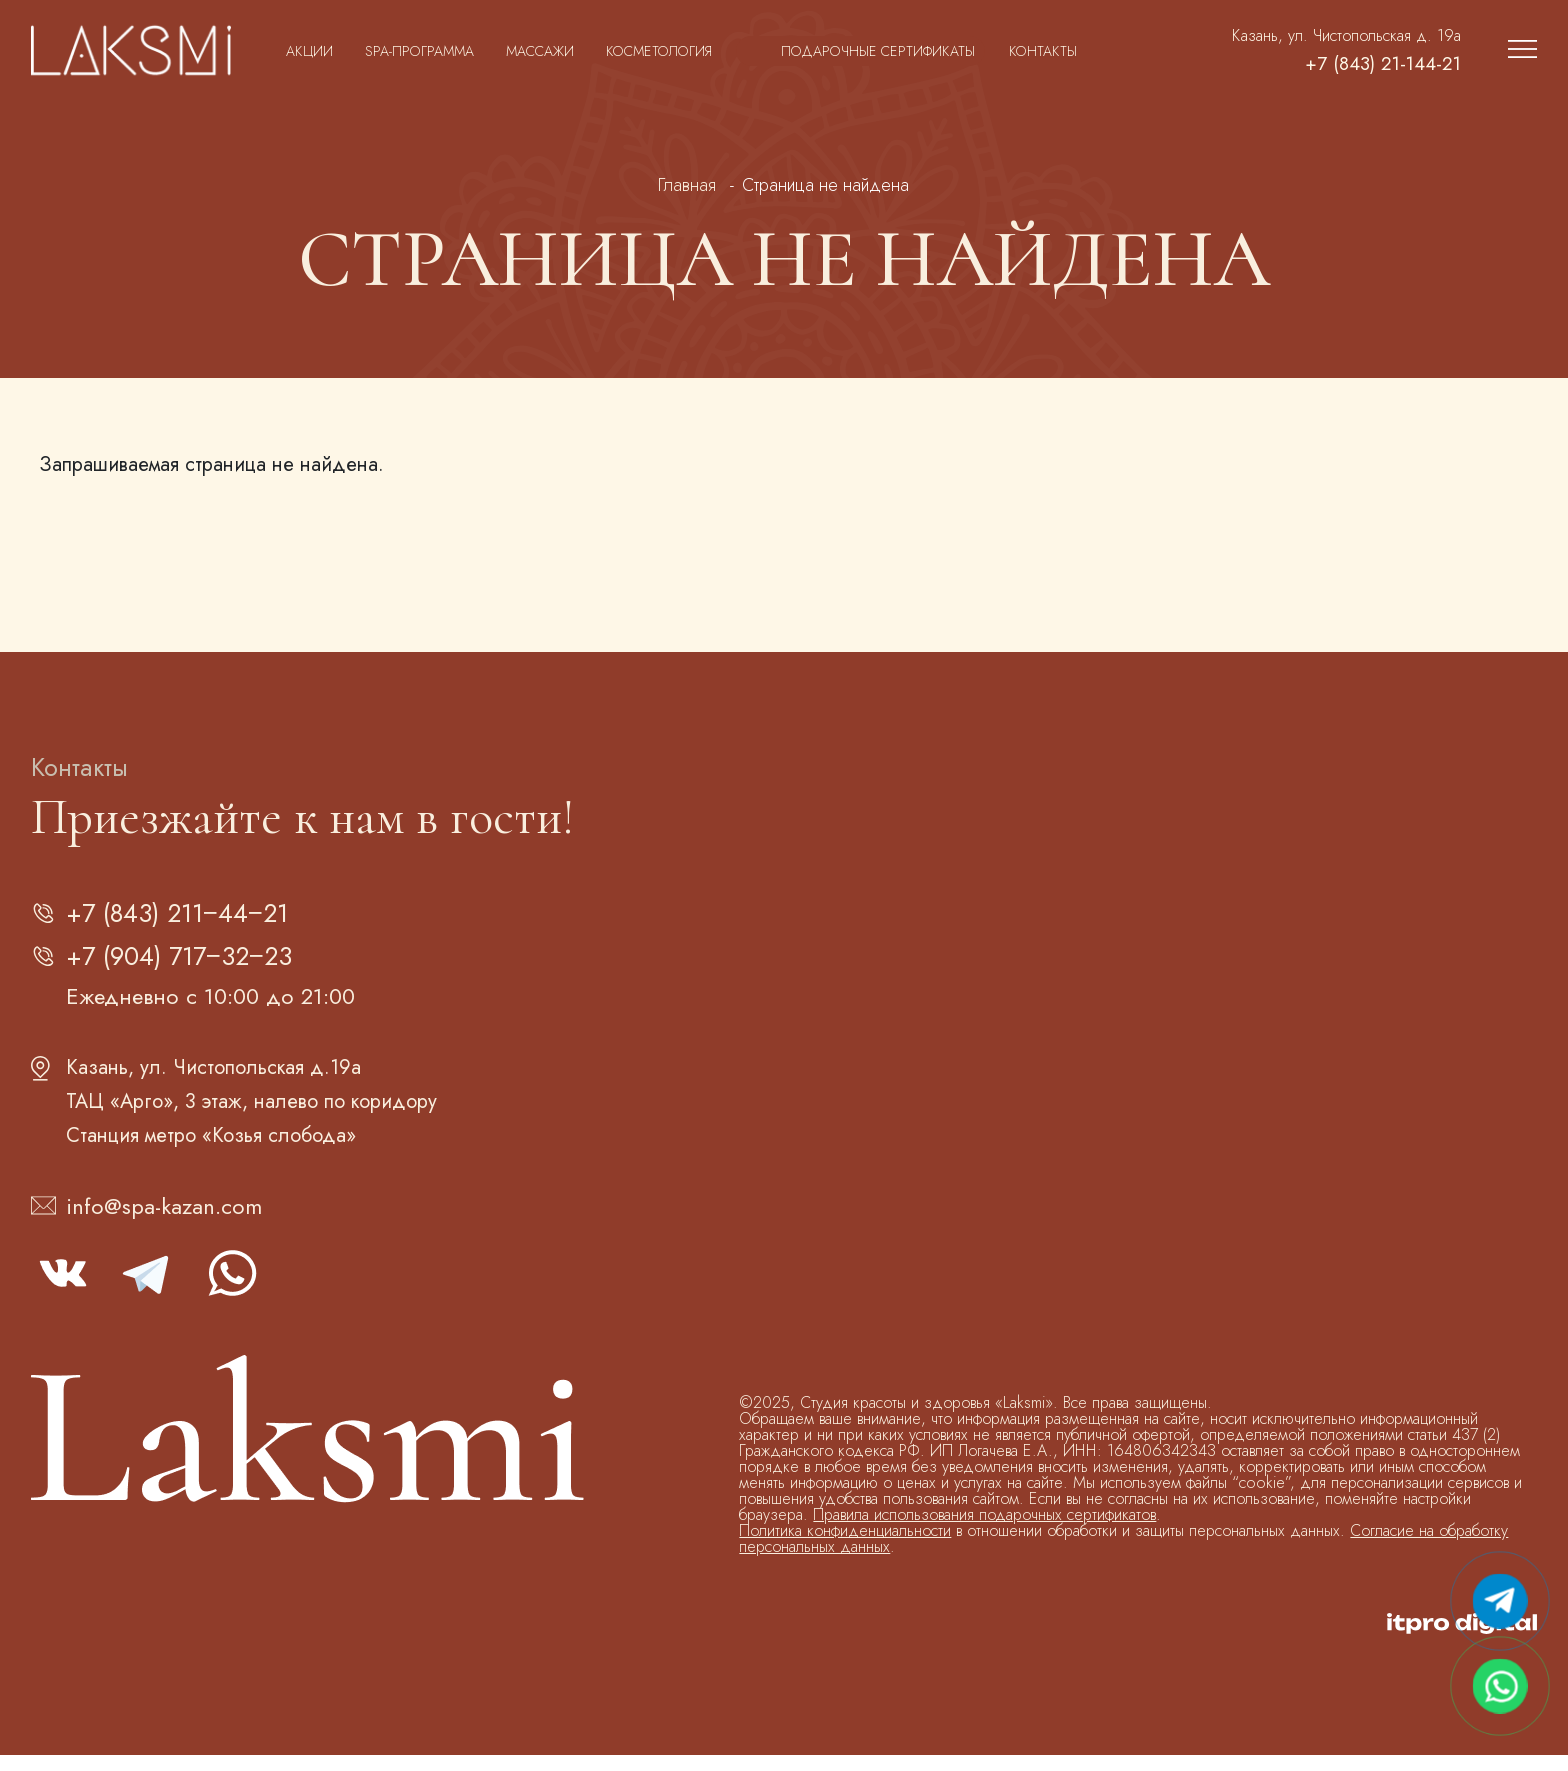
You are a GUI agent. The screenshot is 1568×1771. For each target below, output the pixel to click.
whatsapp (231, 1289)
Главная (687, 185)
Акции (309, 51)
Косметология (659, 51)
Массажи (540, 51)
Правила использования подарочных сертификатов (984, 1530)
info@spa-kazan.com (164, 1221)
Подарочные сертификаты (878, 51)
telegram (147, 1289)
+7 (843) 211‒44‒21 (198, 917)
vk (63, 1289)
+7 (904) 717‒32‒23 (200, 968)
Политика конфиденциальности (845, 1546)
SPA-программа (419, 51)
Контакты (1043, 51)
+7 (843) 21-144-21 (1359, 64)
